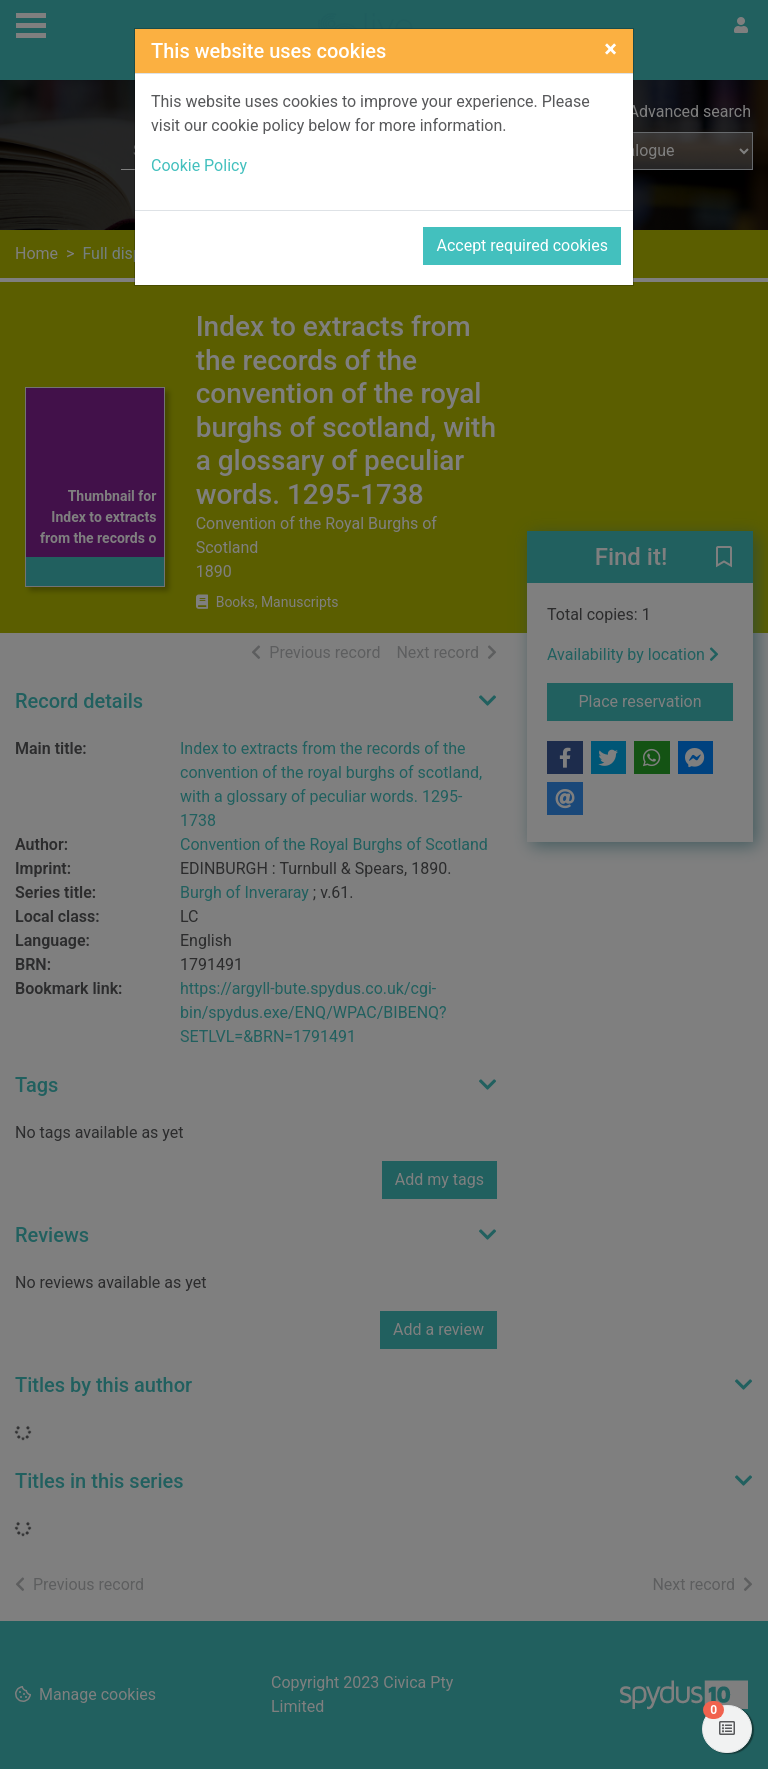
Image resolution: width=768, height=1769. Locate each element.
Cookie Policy (199, 165)
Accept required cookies (522, 245)
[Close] (610, 49)
